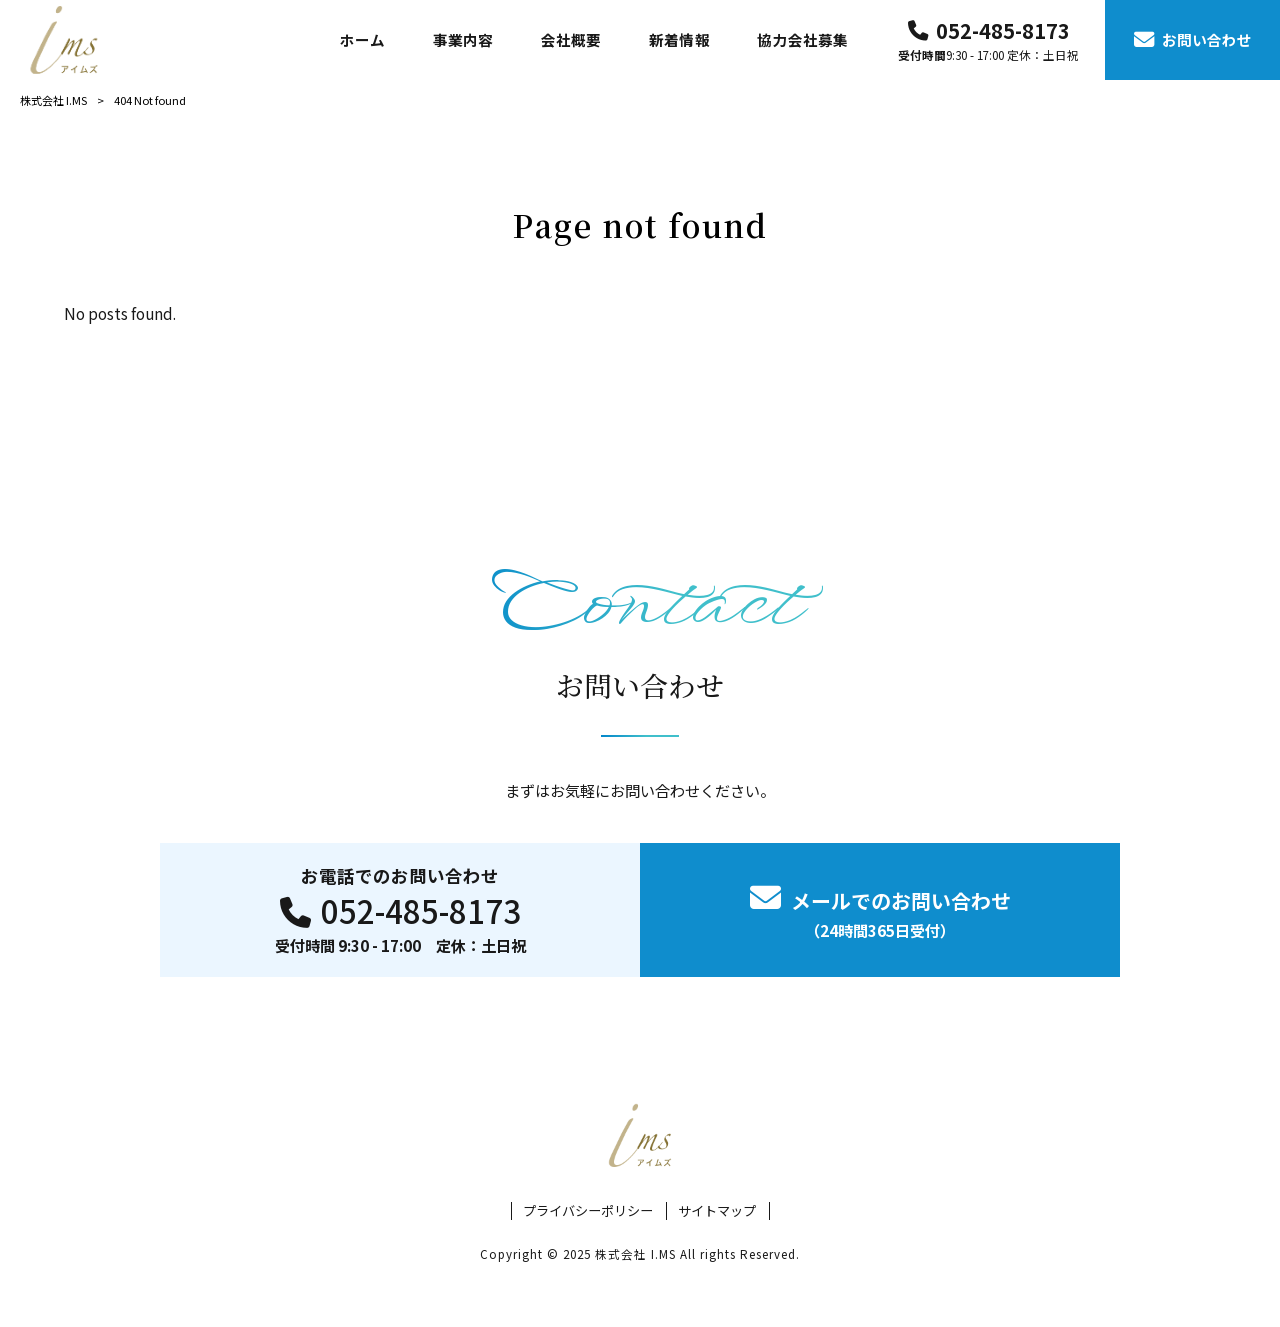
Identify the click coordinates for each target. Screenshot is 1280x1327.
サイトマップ (717, 1211)
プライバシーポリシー (588, 1211)
